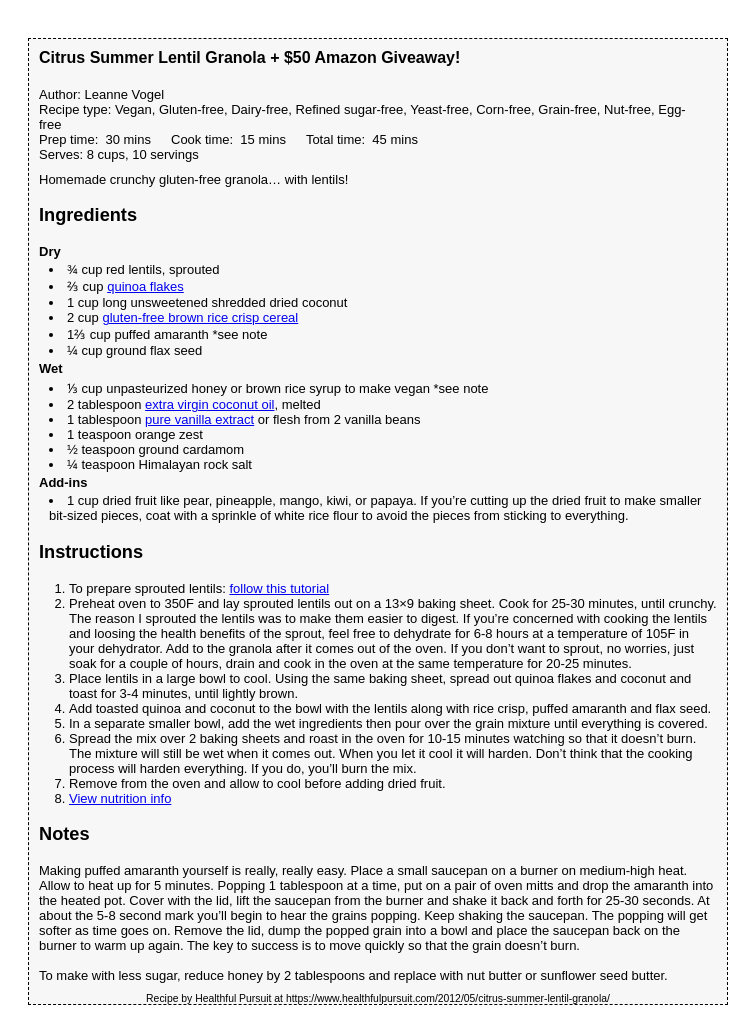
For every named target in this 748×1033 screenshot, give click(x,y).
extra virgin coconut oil (209, 404)
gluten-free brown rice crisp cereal (200, 317)
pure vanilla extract (199, 419)
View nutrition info (120, 798)
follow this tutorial (279, 588)
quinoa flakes (145, 286)
